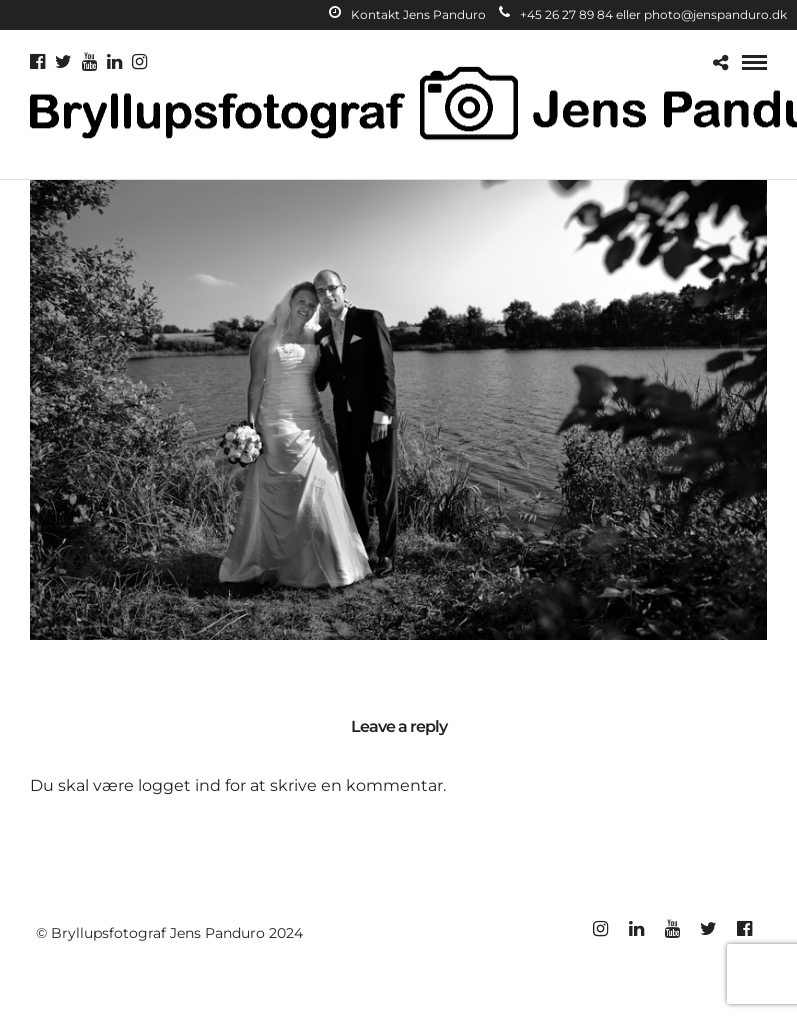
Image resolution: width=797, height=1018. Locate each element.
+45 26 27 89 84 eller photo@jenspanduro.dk (643, 14)
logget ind (179, 785)
